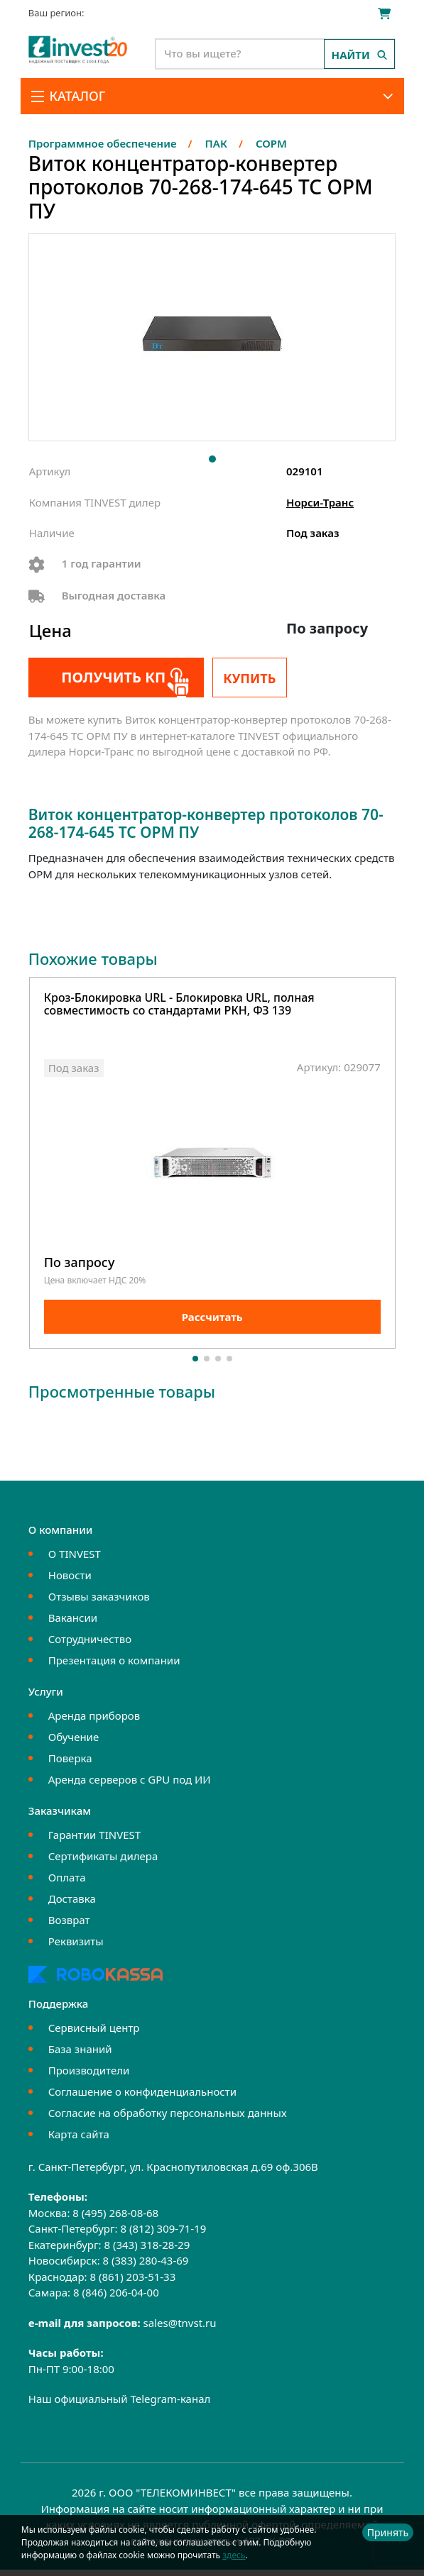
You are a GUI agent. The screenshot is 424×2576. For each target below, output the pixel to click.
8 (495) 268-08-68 (115, 2218)
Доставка (72, 1904)
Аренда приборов (94, 1721)
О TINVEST (74, 1559)
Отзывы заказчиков (99, 1602)
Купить (249, 678)
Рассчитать (212, 1323)
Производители (89, 2076)
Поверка (70, 1764)
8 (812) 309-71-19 (163, 2235)
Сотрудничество (89, 1644)
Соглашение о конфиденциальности (142, 2097)
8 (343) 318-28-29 (147, 2250)
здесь (233, 2555)
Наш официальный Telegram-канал (119, 2405)
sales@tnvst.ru (180, 2328)
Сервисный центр (94, 2033)
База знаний (80, 2054)
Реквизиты (76, 1947)
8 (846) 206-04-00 (116, 2299)
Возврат (69, 1925)
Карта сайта (78, 2140)
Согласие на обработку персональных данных (167, 2118)
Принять (387, 2532)
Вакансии (72, 1623)
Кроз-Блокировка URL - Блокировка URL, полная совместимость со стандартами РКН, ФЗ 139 (179, 1005)
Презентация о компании (114, 1666)
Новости (70, 1581)
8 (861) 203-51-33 (132, 2282)
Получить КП (105, 677)
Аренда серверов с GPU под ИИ (129, 1785)
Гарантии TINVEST (94, 1840)
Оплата (67, 1883)
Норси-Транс (320, 502)
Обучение (73, 1742)
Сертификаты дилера (103, 1861)
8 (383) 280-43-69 (146, 2267)
